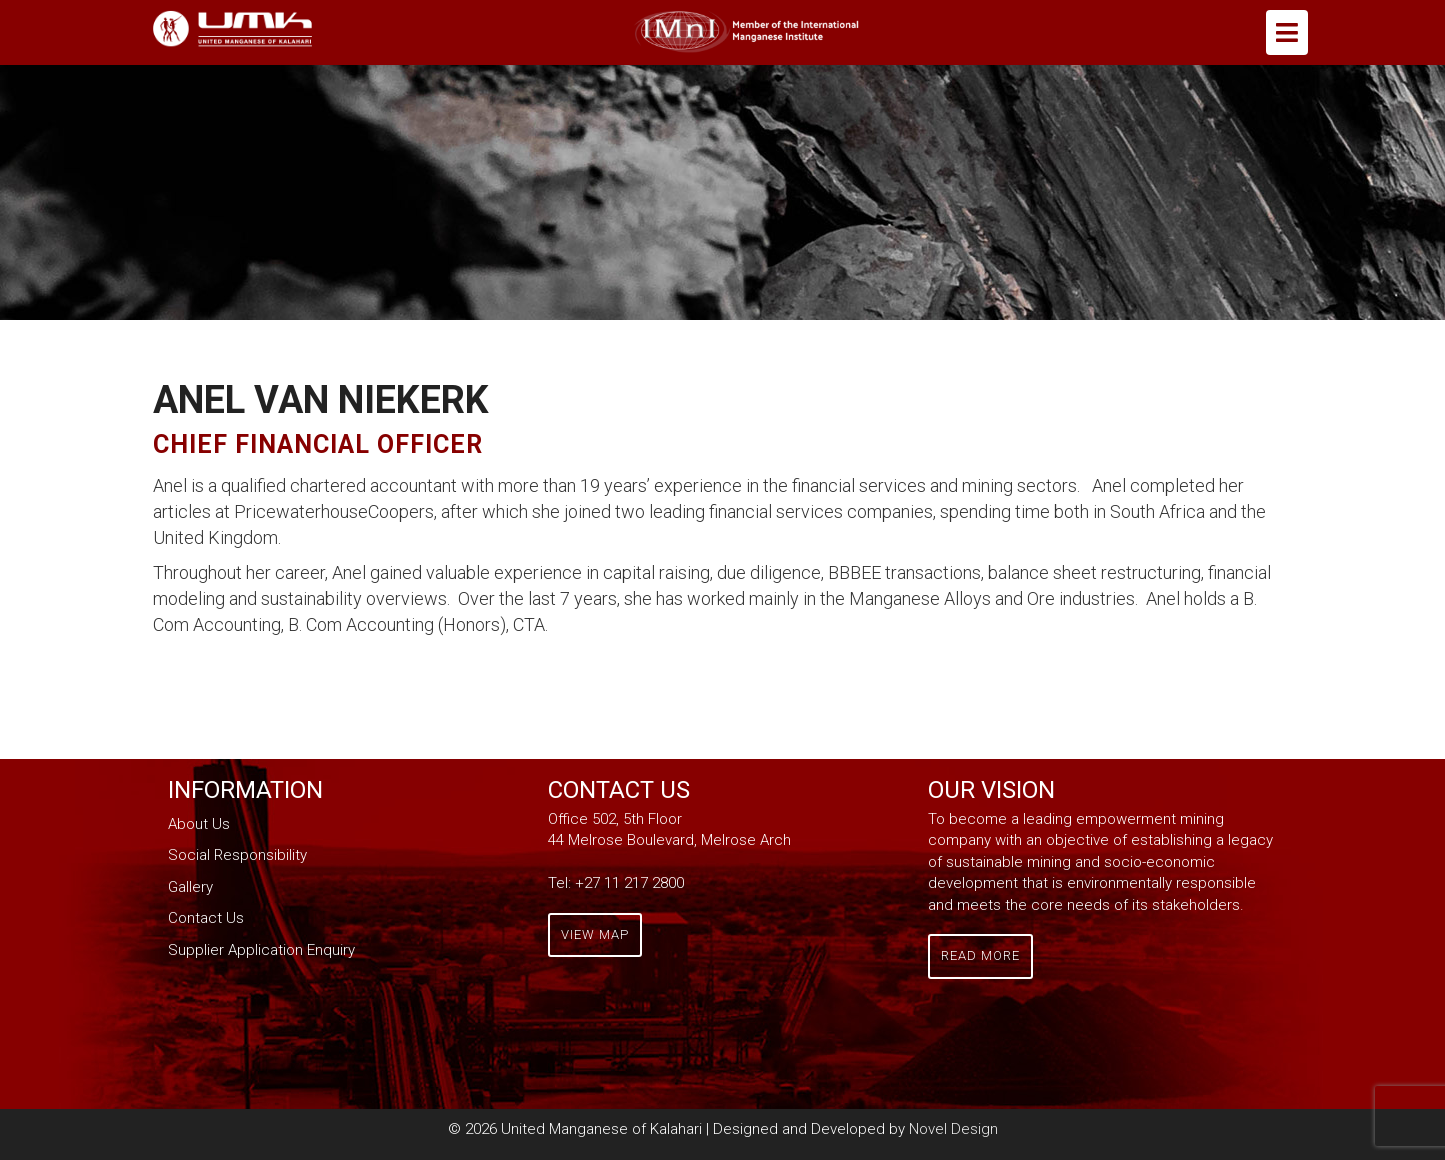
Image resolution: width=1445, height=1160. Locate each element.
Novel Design (953, 1129)
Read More (980, 955)
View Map (595, 934)
